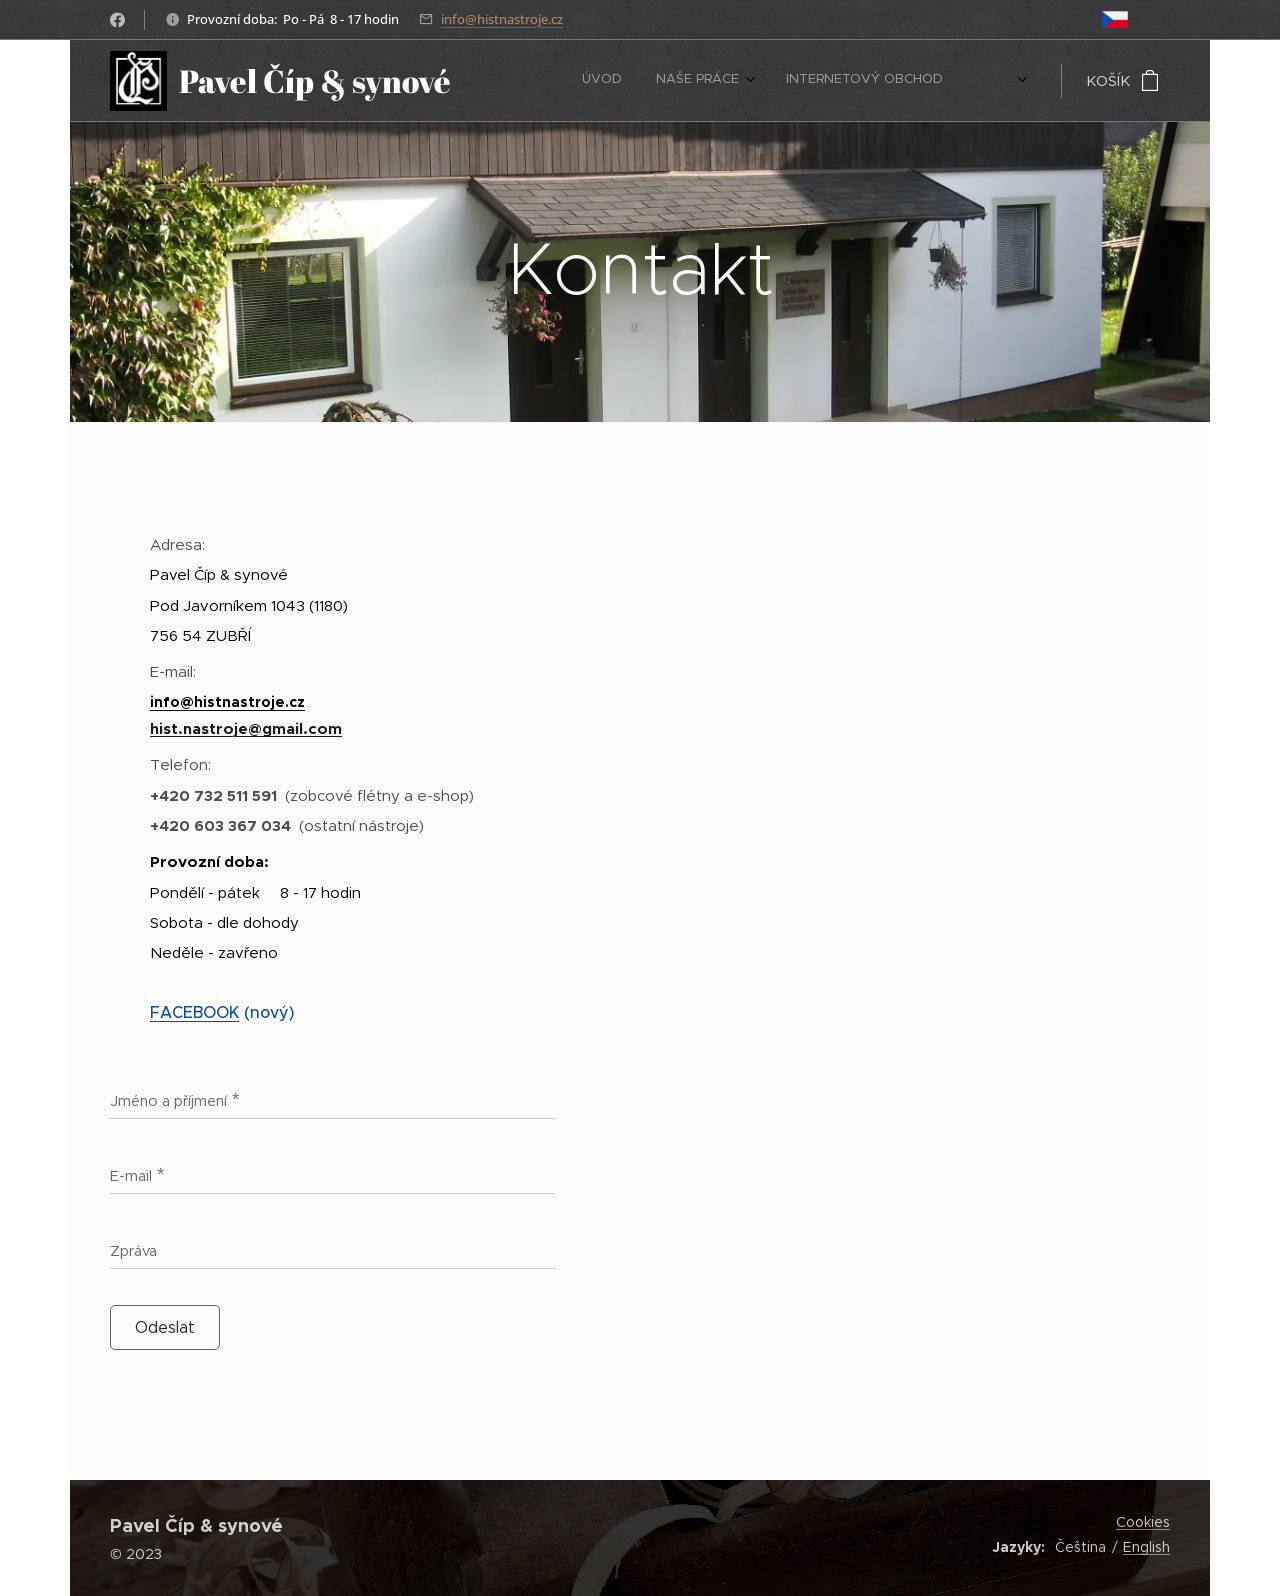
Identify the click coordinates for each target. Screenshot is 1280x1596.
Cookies (1143, 1522)
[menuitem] (841, 81)
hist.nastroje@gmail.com (246, 728)
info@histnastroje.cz (502, 19)
